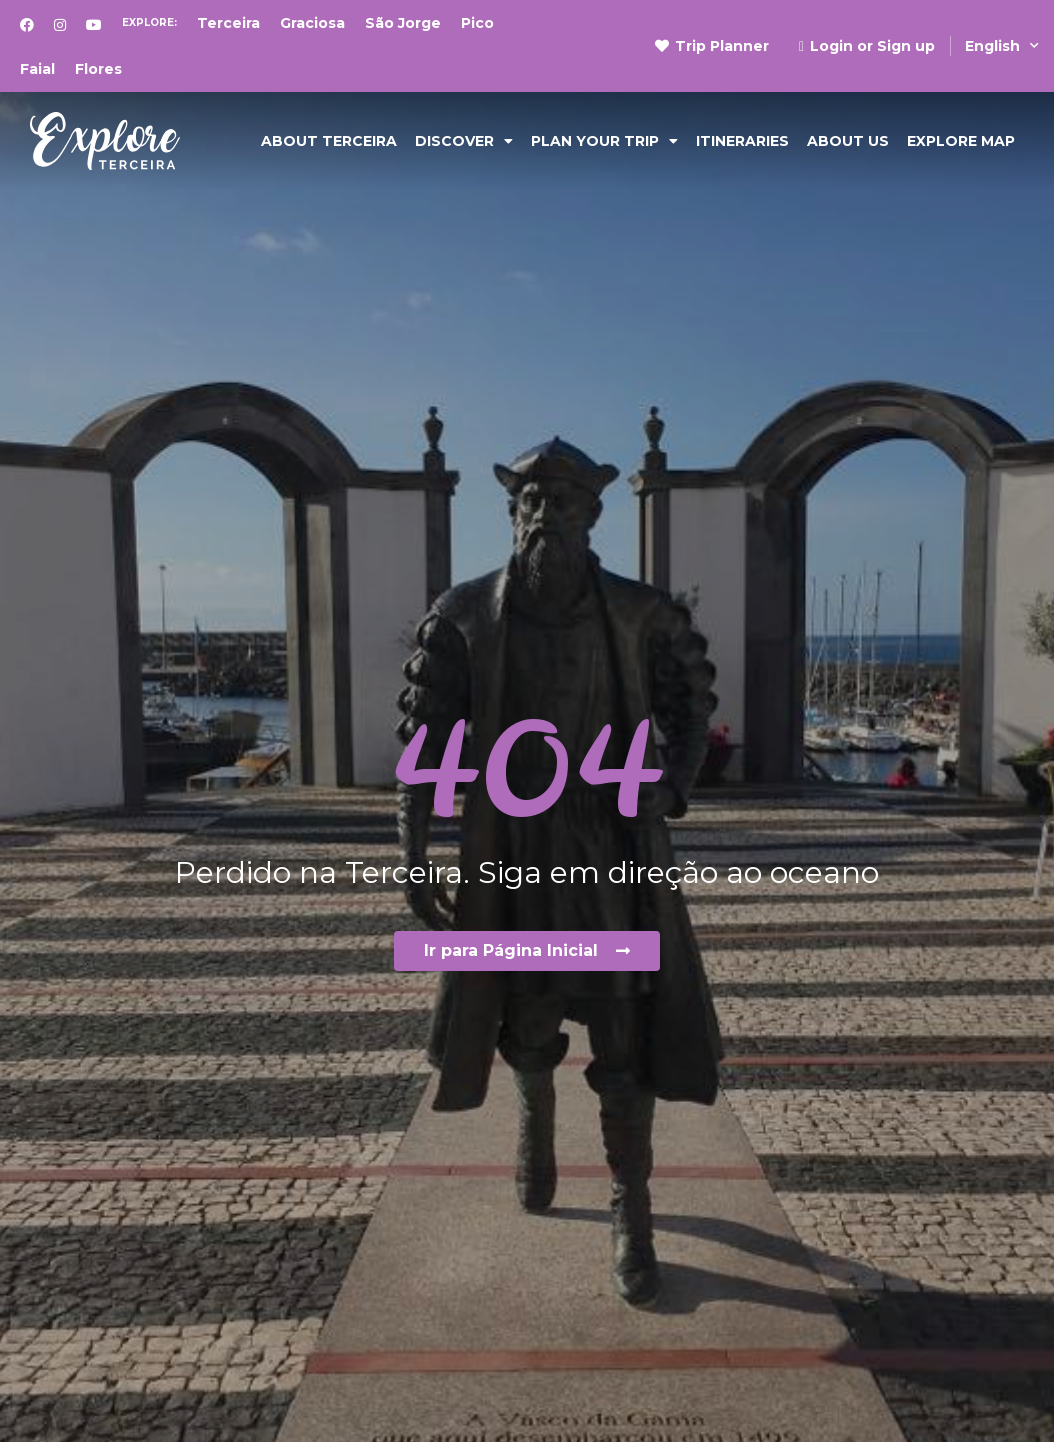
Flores (98, 69)
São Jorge (403, 23)
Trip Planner (712, 46)
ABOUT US (848, 141)
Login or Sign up (867, 46)
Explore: (149, 22)
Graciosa (312, 23)
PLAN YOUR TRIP (604, 141)
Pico (477, 23)
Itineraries (742, 141)
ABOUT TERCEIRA (329, 141)
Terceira (228, 23)
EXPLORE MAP (961, 141)
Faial (37, 69)
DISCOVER (464, 141)
